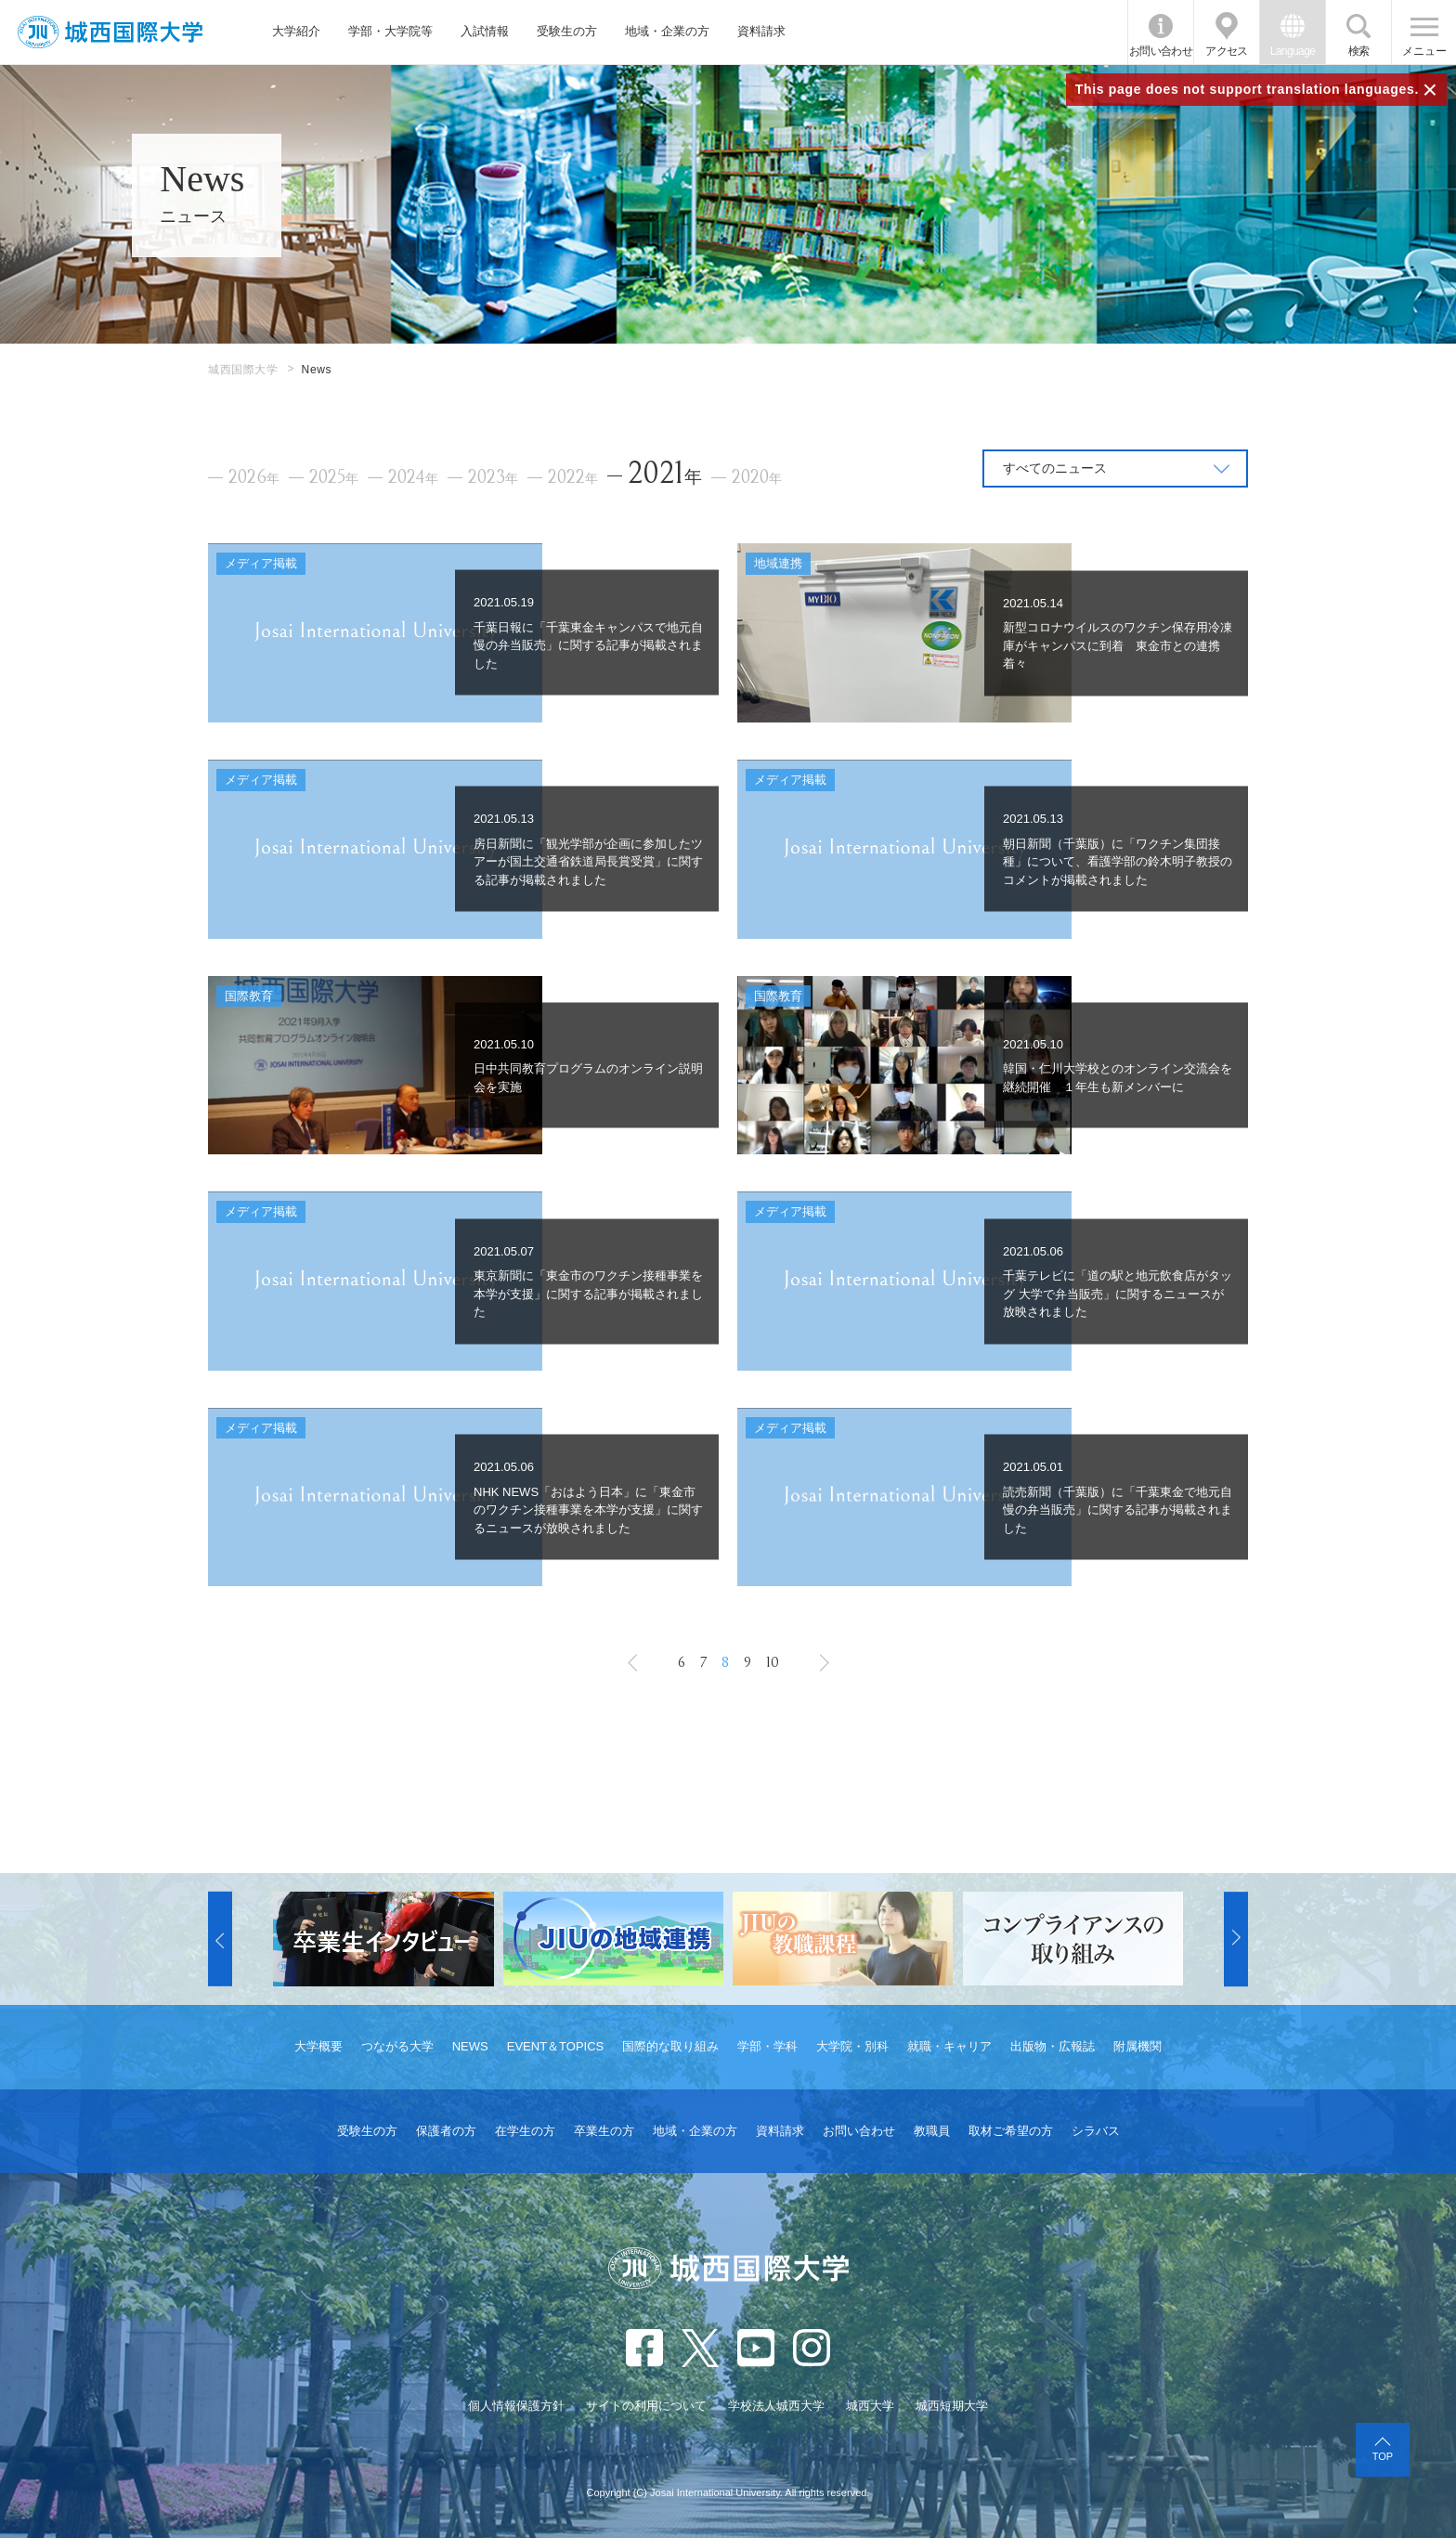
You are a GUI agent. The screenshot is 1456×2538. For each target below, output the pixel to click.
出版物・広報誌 (1052, 2046)
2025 (333, 477)
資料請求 (761, 31)
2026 (254, 477)
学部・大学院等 (390, 31)
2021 (665, 473)
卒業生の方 (604, 2131)
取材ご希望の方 (1010, 2131)
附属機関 (1137, 2046)
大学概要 (318, 2046)
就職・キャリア (949, 2046)
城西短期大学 (952, 2406)
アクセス (1226, 51)
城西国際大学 (243, 369)
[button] (220, 1939)
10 (772, 1662)
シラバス (1096, 2131)
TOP (1382, 2456)
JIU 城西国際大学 (110, 32)
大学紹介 (296, 31)
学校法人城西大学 (776, 2406)
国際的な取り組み (670, 2046)
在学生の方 (525, 2131)
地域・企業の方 (667, 31)
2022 (573, 477)
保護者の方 (446, 2131)
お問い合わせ (1160, 51)
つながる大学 (397, 2046)
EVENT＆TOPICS (555, 2046)
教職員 (932, 2131)
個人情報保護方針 (516, 2406)
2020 (757, 477)
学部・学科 (767, 2046)
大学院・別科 (852, 2046)
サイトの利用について (646, 2406)
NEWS (470, 2046)
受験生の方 (567, 31)
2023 (493, 477)
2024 (413, 477)
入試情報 (485, 31)
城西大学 (870, 2406)
